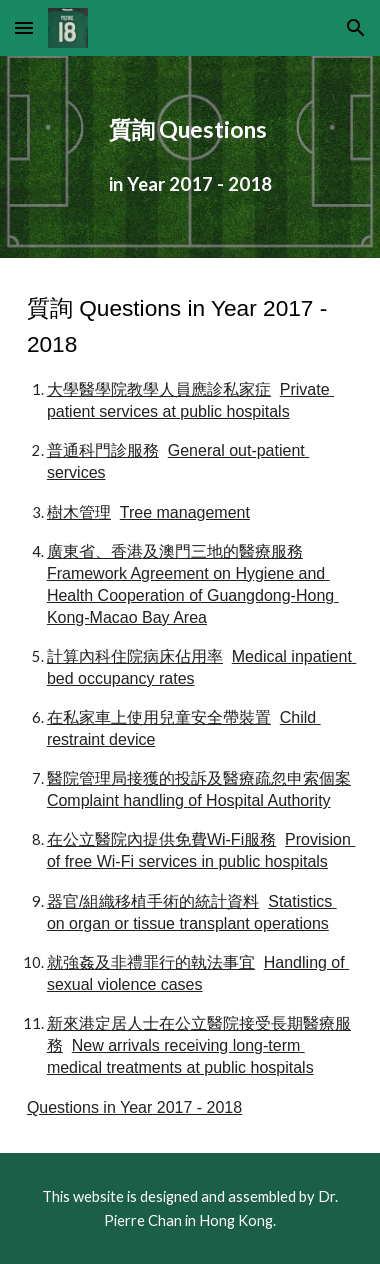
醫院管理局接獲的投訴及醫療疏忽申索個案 (199, 778)
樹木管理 (79, 512)
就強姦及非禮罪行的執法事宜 (151, 962)
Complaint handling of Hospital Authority (189, 800)
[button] (24, 27)
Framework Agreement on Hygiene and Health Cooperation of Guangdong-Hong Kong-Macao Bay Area (193, 595)
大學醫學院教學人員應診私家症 (159, 389)
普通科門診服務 (103, 450)
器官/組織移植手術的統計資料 (153, 901)
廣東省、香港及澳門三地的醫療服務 (175, 551)
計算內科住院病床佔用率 (135, 656)
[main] (190, 157)
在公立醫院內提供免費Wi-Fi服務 (161, 839)
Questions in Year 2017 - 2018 (134, 1107)
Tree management (185, 512)
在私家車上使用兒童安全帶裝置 (159, 717)
